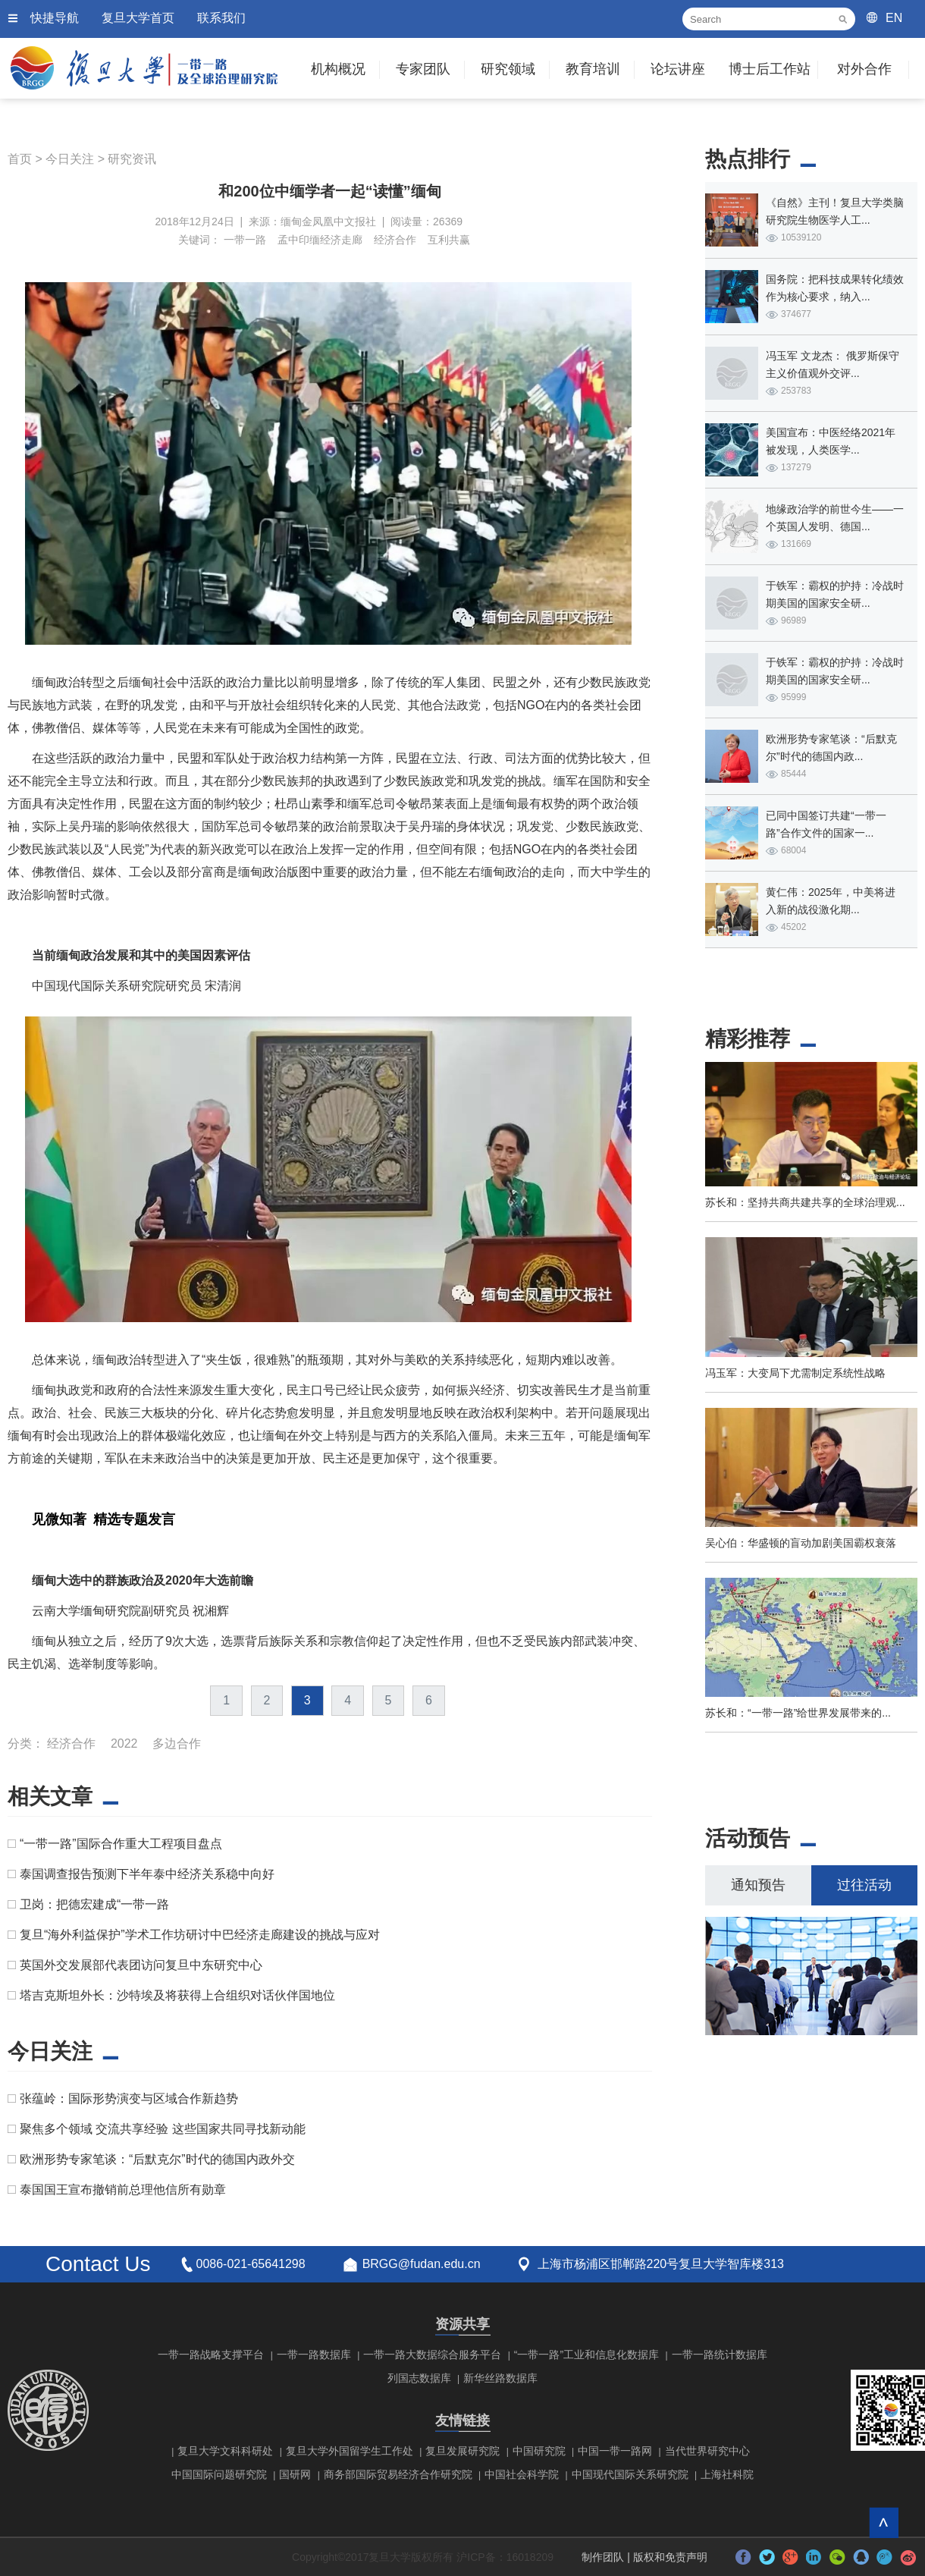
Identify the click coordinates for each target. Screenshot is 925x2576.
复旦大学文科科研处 (225, 2451)
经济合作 (395, 240)
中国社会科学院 (521, 2474)
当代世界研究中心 (707, 2451)
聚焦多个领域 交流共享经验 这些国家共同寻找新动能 (163, 2128)
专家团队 (423, 69)
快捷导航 (54, 17)
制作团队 (603, 2557)
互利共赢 (449, 240)
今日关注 (69, 158)
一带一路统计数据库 (719, 2354)
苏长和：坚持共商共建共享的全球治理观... (805, 1202)
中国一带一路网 (615, 2451)
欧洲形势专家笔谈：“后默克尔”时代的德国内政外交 (157, 2159)
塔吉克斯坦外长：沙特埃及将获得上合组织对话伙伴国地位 (177, 1995)
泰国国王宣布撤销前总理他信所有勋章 (123, 2189)
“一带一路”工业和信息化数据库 (586, 2354)
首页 (20, 158)
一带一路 (245, 240)
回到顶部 (883, 2522)
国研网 (295, 2474)
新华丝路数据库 (500, 2378)
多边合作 (176, 1743)
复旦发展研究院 (462, 2451)
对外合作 (864, 69)
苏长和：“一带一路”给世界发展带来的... (798, 1713)
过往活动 (864, 1885)
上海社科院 (727, 2474)
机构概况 (338, 69)
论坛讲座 (678, 69)
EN (894, 17)
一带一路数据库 (314, 2354)
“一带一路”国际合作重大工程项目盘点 (121, 1843)
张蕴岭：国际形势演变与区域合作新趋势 (129, 2098)
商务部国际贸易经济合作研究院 (398, 2474)
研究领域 (508, 69)
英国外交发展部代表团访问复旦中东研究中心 (141, 1965)
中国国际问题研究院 (219, 2474)
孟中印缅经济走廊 (320, 240)
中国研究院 (539, 2451)
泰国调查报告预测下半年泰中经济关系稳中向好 (147, 1874)
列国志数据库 (419, 2378)
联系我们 (221, 17)
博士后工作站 (770, 69)
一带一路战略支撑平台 (211, 2354)
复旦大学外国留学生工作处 (349, 2451)
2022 (124, 1743)
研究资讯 (132, 158)
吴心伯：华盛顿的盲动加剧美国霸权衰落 (800, 1543)
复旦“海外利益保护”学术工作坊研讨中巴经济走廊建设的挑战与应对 (200, 1934)
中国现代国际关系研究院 (630, 2474)
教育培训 (593, 69)
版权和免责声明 (670, 2557)
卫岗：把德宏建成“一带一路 (94, 1904)
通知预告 (758, 1885)
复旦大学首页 (138, 17)
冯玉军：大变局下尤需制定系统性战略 (795, 1373)
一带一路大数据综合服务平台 (432, 2354)
